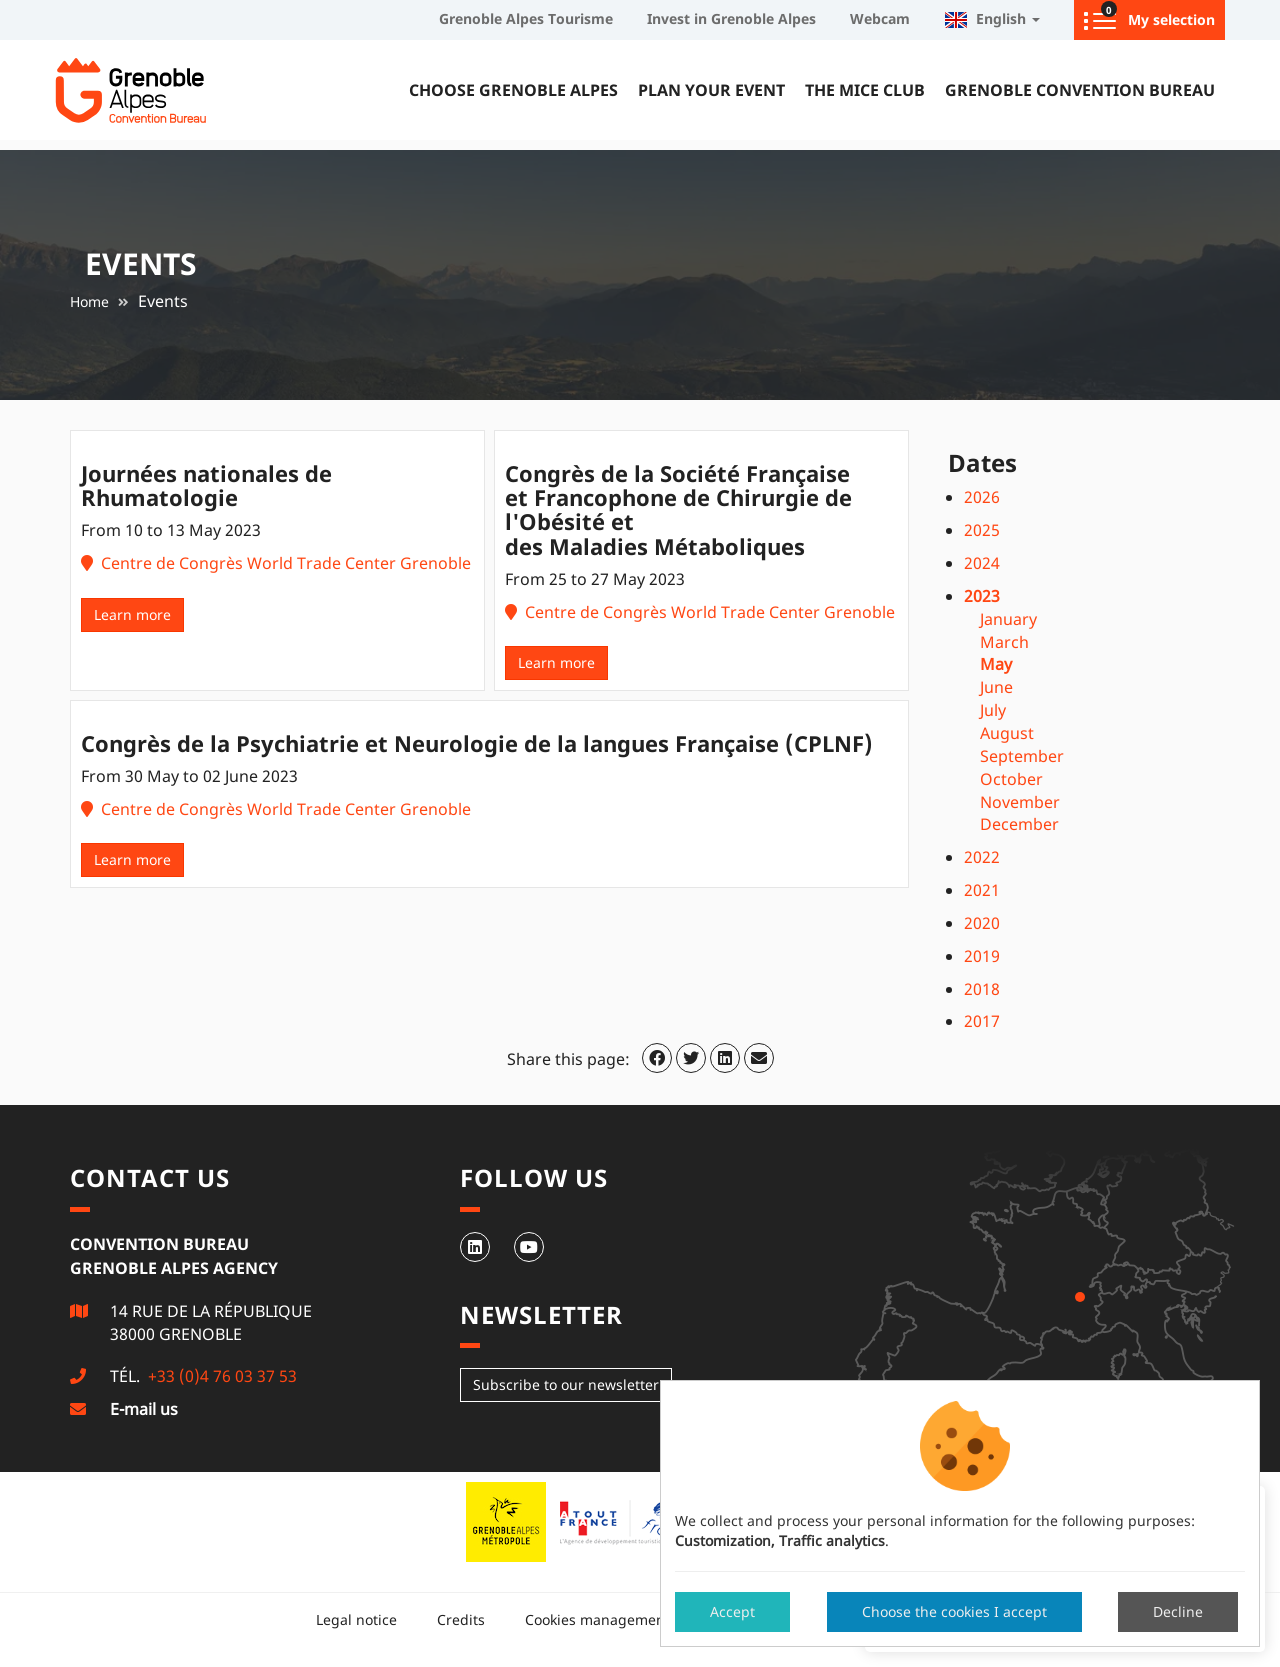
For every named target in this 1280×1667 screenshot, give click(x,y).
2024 (982, 563)
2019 (982, 956)
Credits (461, 1619)
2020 (982, 923)
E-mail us (144, 1409)
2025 (982, 530)
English (992, 18)
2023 (982, 596)
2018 (982, 989)
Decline (1178, 1611)
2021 (982, 890)
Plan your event (711, 90)
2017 (982, 1021)
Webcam (880, 18)
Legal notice (356, 1619)
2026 (982, 497)
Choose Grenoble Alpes (513, 90)
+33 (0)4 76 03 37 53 (220, 1376)
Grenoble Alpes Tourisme (526, 18)
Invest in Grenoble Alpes (731, 18)
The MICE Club (865, 90)
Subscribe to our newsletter (566, 1384)
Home (89, 301)
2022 (982, 857)
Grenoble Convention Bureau (1080, 90)
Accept (732, 1611)
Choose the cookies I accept (954, 1611)
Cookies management (597, 1619)
